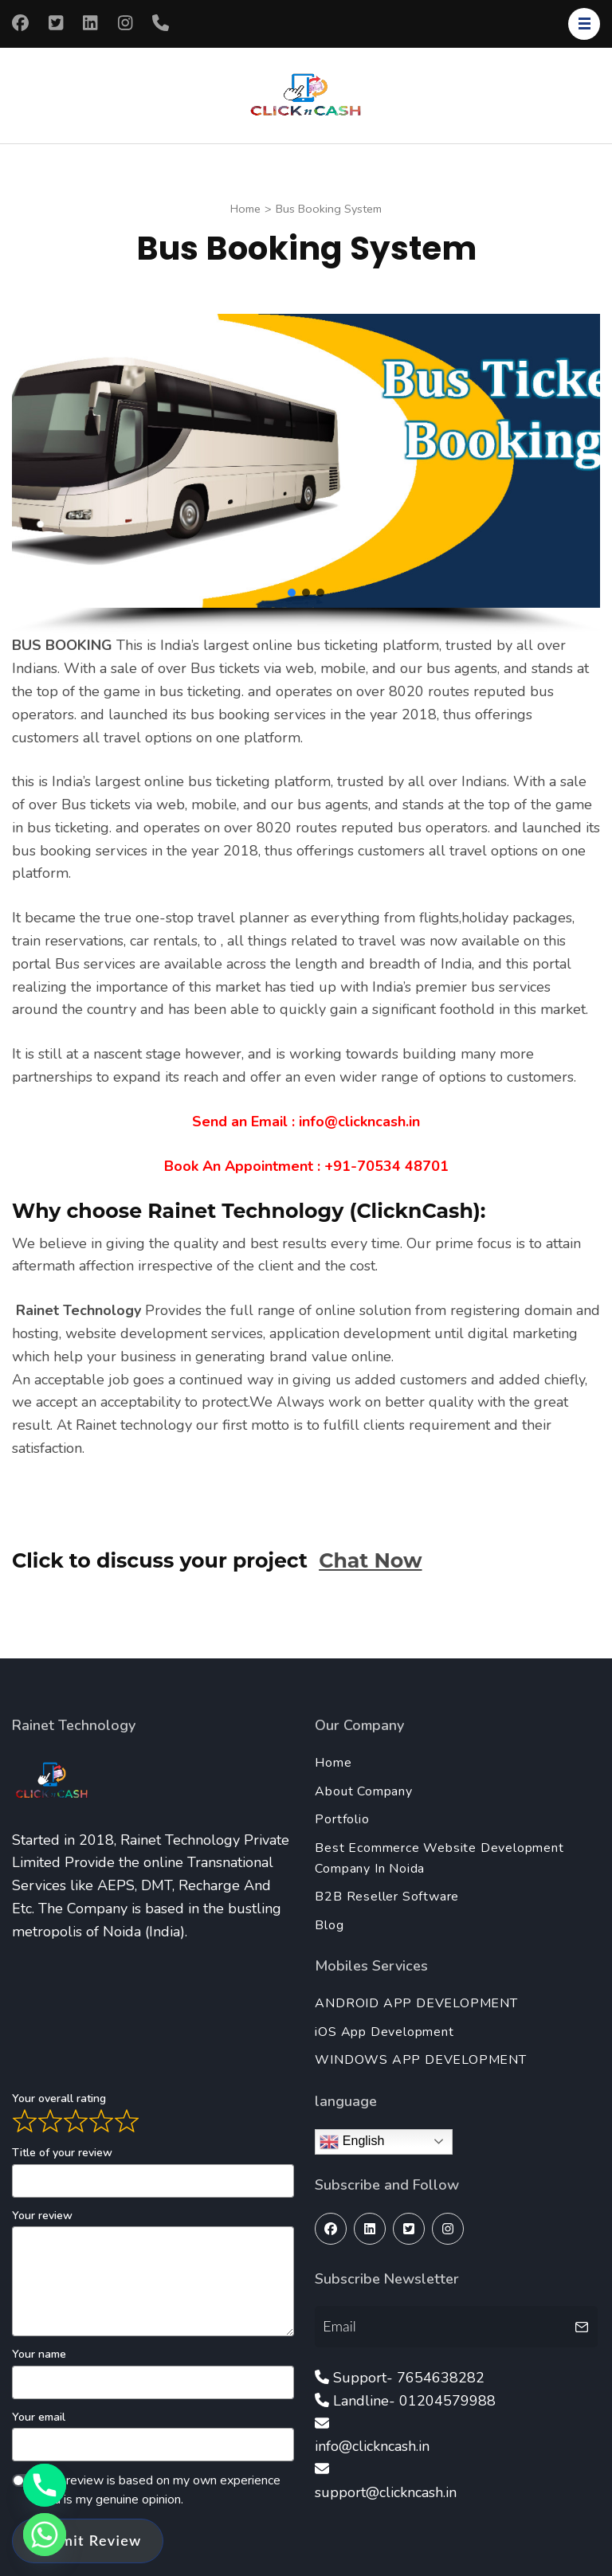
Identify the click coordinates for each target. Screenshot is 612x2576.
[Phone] (44, 2485)
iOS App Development (384, 2032)
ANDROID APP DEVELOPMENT (416, 2003)
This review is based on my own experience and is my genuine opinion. (160, 2490)
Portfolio (342, 1819)
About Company (363, 1791)
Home (333, 1762)
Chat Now (370, 1560)
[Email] (442, 2326)
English (352, 2141)
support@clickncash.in (386, 2492)
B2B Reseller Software (387, 1896)
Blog (329, 1925)
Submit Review (87, 2540)
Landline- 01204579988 (414, 2400)
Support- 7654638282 (408, 2377)
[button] (292, 593)
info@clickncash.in (372, 2446)
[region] (306, 474)
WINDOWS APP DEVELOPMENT (420, 2060)
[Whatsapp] (44, 2534)
